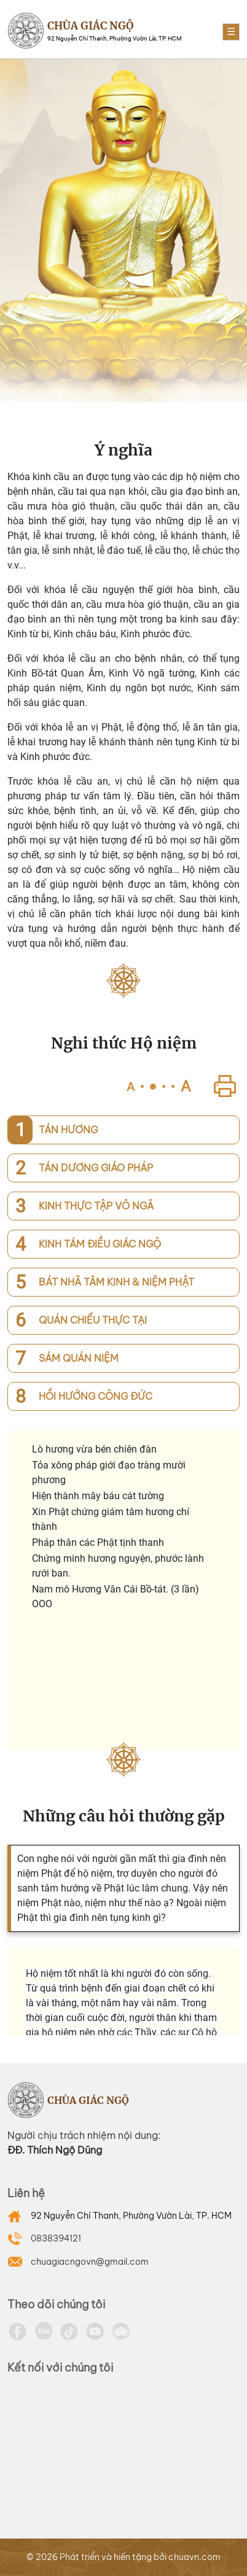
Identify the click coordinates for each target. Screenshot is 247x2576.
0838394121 (56, 2238)
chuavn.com (194, 2556)
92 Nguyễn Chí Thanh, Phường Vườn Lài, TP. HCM (131, 2215)
